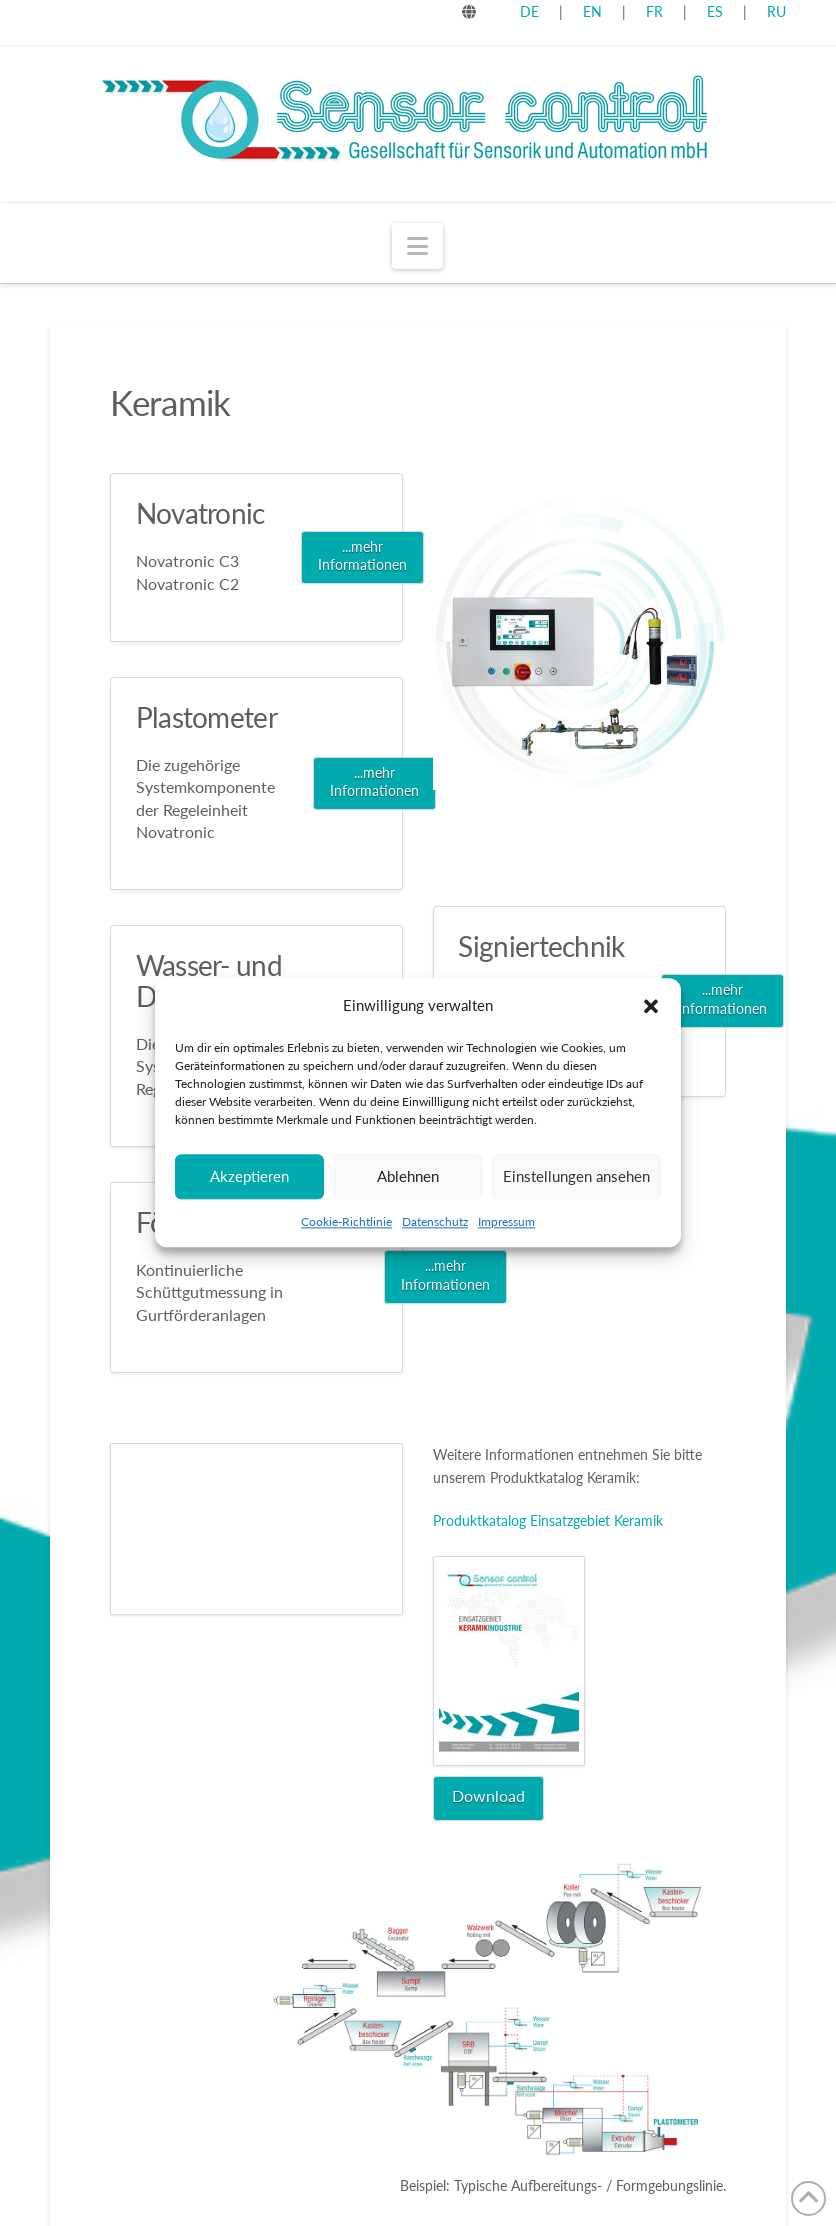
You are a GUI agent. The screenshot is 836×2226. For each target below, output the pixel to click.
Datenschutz (435, 1221)
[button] (651, 1006)
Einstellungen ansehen (576, 1176)
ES (717, 11)
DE (529, 11)
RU (776, 11)
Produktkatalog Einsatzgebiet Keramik (548, 1520)
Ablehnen (408, 1176)
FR (654, 11)
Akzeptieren (249, 1176)
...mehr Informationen (362, 555)
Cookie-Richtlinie (346, 1221)
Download (488, 1795)
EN (592, 11)
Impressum (506, 1221)
